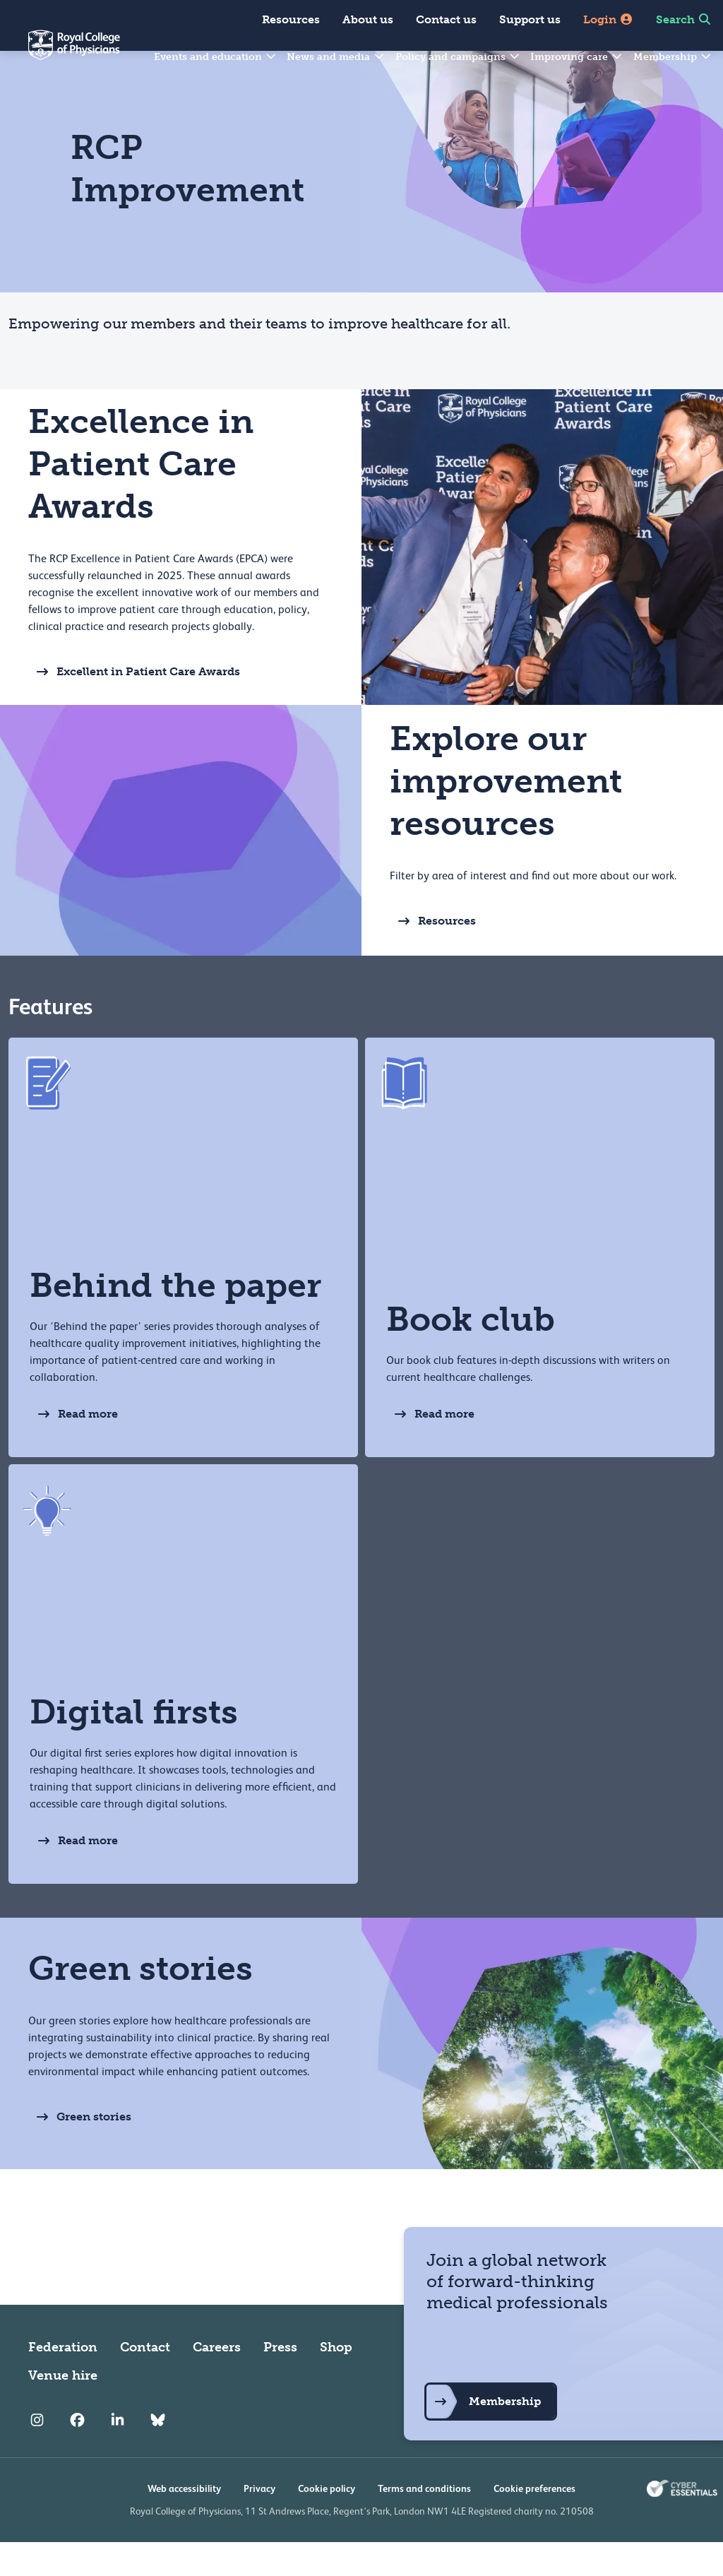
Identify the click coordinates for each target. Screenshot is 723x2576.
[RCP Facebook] (77, 2454)
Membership (672, 57)
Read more (74, 1448)
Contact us (446, 19)
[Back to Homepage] (60, 54)
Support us (530, 19)
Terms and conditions (424, 2522)
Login (608, 19)
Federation (62, 2381)
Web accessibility (184, 2522)
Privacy (259, 2522)
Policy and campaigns (458, 57)
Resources (291, 19)
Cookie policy (326, 2522)
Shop (336, 2381)
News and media (336, 57)
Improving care (576, 57)
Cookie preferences (534, 2522)
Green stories (79, 2151)
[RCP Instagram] (37, 2454)
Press (280, 2381)
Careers (217, 2381)
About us (367, 19)
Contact (145, 2381)
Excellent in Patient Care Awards (134, 706)
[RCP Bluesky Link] (158, 2454)
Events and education (215, 57)
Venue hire (62, 2409)
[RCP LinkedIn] (117, 2454)
